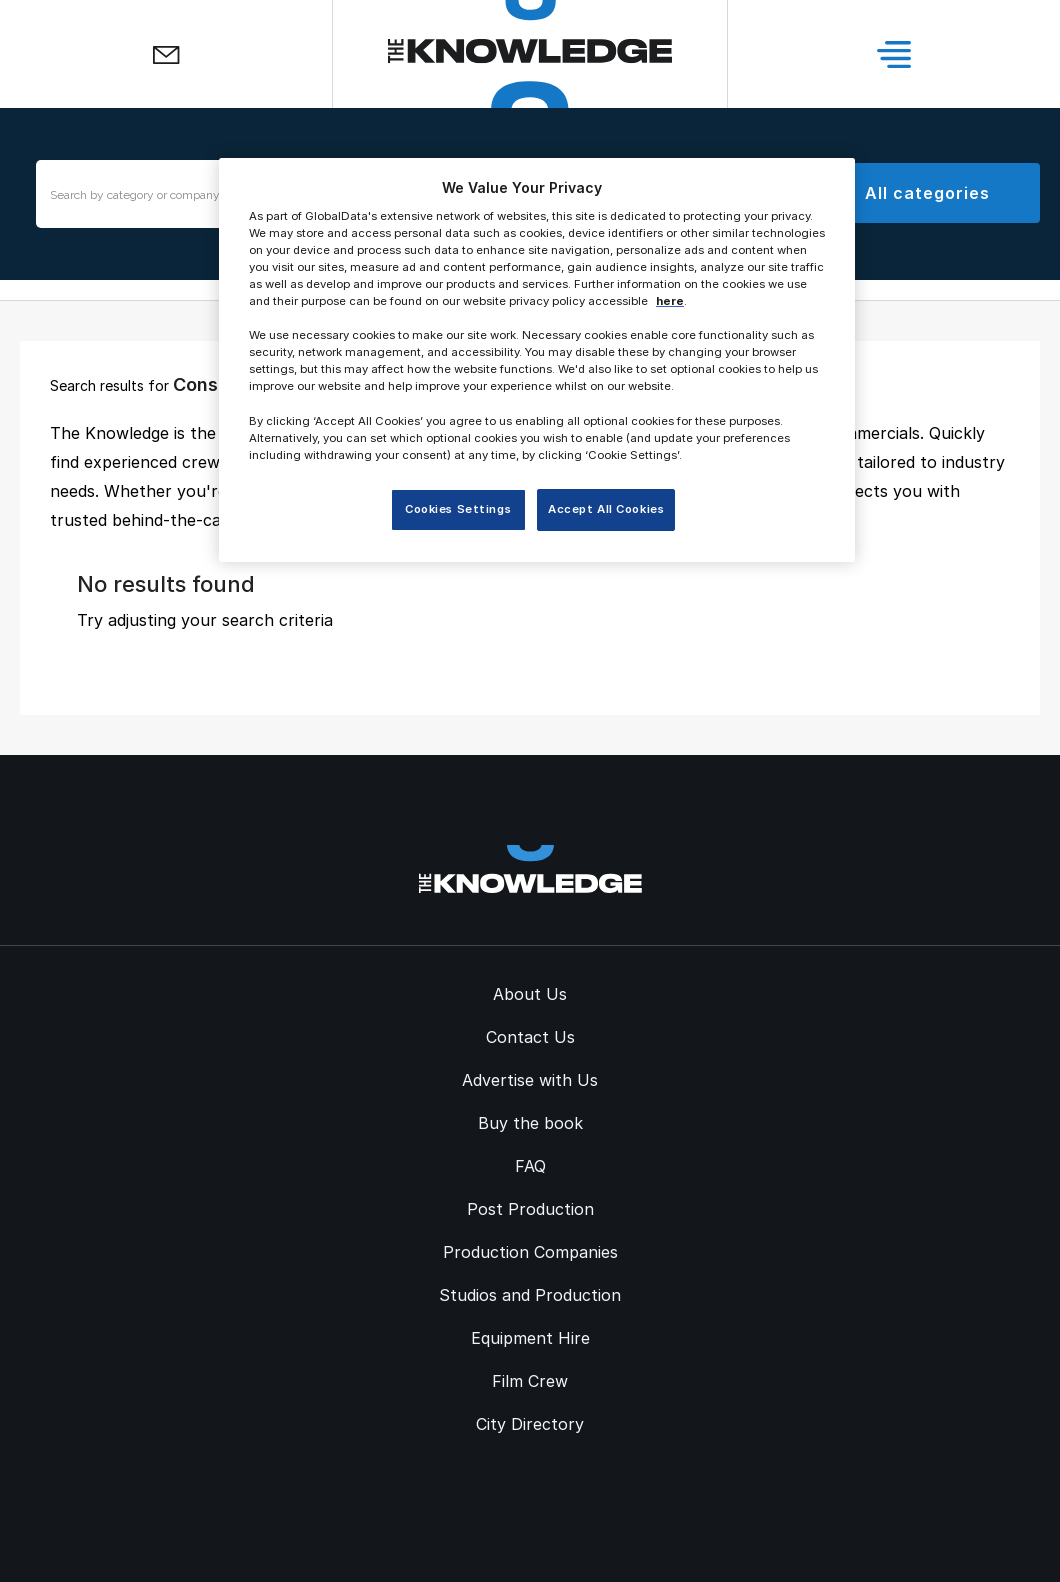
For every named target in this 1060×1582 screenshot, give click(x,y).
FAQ (530, 1166)
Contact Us (530, 1037)
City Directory (530, 1424)
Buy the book (530, 1123)
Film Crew (530, 1381)
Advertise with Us (530, 1080)
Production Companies (530, 1252)
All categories (927, 193)
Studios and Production (530, 1295)
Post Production (530, 1209)
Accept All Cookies (606, 509)
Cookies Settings (458, 509)
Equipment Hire (530, 1338)
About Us (530, 994)
